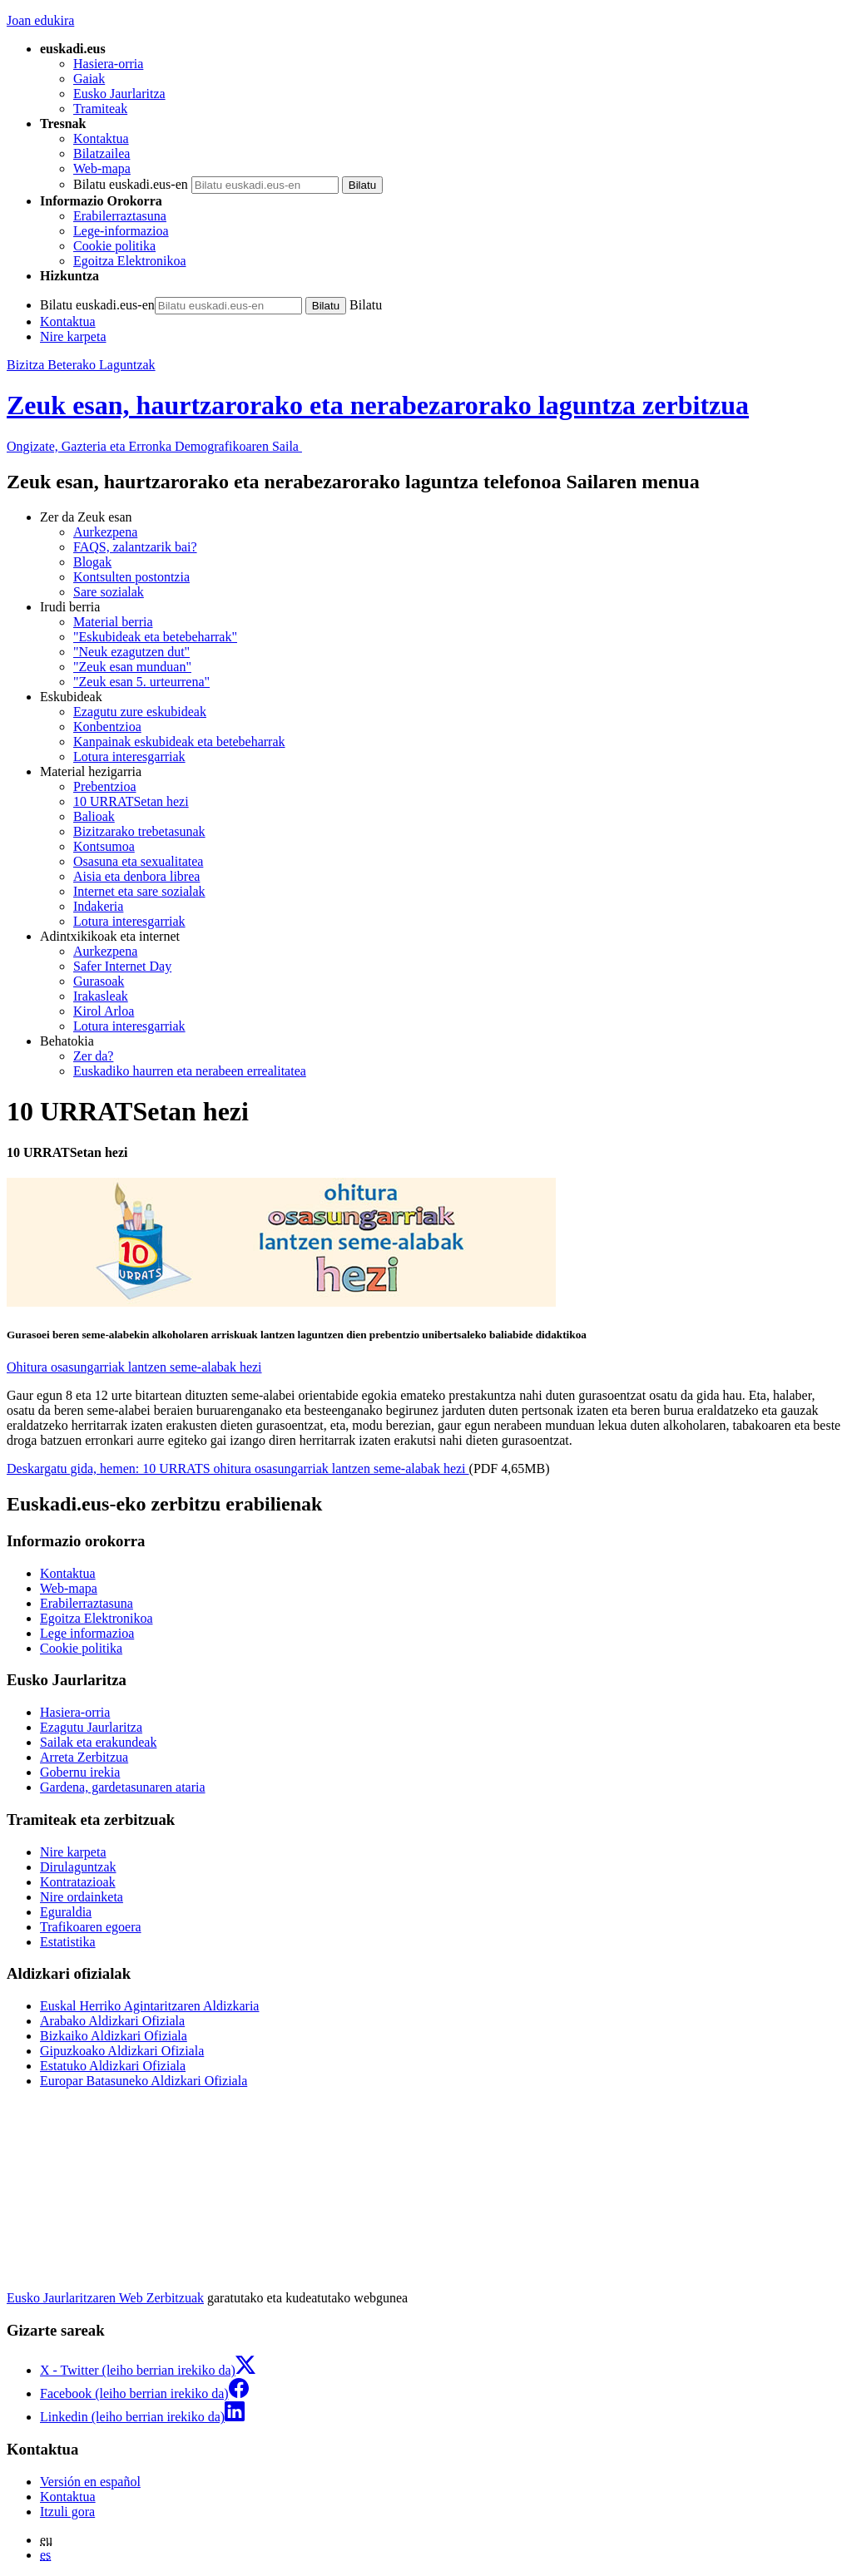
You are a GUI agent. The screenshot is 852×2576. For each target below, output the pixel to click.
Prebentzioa (104, 786)
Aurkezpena (105, 532)
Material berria (113, 622)
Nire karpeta (73, 336)
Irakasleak (100, 996)
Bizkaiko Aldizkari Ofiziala (113, 2036)
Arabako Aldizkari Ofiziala (112, 2021)
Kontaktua (101, 138)
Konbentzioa (107, 726)
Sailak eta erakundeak (98, 1742)
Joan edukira (40, 20)
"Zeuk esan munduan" (132, 667)
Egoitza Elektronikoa (129, 261)
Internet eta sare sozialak (139, 891)
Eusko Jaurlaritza (119, 94)
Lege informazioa (87, 1633)
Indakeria (98, 906)
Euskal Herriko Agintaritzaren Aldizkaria (149, 2006)
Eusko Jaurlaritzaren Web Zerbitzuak (105, 2298)
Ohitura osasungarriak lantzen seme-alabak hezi (134, 1367)
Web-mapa (102, 168)
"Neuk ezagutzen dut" (131, 652)
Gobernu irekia (80, 1772)
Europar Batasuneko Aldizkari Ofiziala (143, 2081)
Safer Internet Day (122, 966)
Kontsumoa (104, 846)
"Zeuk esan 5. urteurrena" (141, 682)
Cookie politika (114, 246)
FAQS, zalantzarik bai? (135, 547)
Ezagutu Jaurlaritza (91, 1727)
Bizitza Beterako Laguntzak (81, 365)
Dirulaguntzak (78, 1867)
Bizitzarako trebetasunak (139, 831)
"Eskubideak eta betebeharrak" (155, 637)
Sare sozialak (108, 592)
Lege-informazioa (121, 231)
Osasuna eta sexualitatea (138, 861)
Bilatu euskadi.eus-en (130, 184)
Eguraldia (66, 1912)
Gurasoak (98, 981)
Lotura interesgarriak (129, 756)
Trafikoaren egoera (90, 1927)
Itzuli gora (67, 2511)
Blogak (92, 562)
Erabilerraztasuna (119, 216)
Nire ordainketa (81, 1897)
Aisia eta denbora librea (136, 876)
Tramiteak (100, 108)
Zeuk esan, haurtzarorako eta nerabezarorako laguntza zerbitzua (378, 405)
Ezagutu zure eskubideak (139, 712)
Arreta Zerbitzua (84, 1757)
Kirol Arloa (103, 1011)
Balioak (94, 816)
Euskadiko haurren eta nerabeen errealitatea (189, 1071)
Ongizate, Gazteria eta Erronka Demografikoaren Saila (154, 446)
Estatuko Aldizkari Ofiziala (113, 2066)
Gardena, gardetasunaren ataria (123, 1787)
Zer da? (93, 1056)
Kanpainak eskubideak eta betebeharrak (179, 741)
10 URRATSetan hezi (131, 801)
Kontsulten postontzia (131, 577)
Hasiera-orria (108, 64)
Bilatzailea (101, 153)
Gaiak (89, 79)
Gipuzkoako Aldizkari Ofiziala (122, 2051)
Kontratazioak (78, 1882)
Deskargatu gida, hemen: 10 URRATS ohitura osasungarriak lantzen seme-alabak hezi (238, 1468)
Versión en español (90, 2482)
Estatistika (68, 1942)
